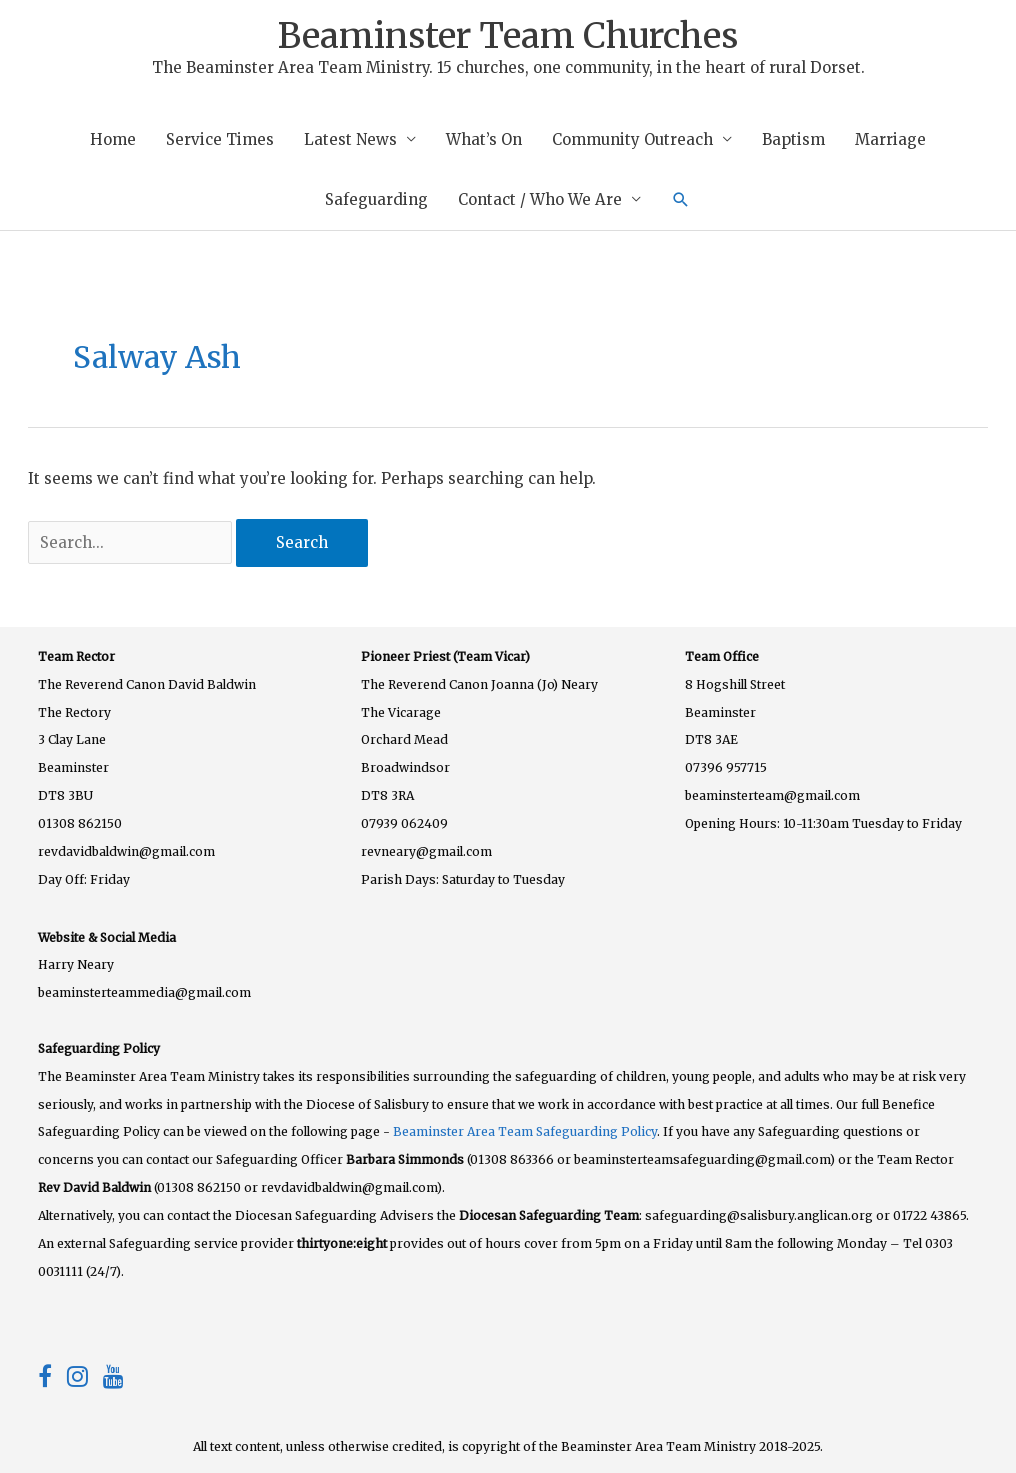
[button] (681, 200)
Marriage (890, 139)
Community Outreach (632, 139)
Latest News (350, 139)
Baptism (793, 139)
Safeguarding (376, 199)
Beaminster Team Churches (508, 36)
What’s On (484, 139)
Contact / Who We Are (540, 199)
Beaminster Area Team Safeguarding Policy (525, 1131)
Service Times (220, 139)
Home (113, 139)
